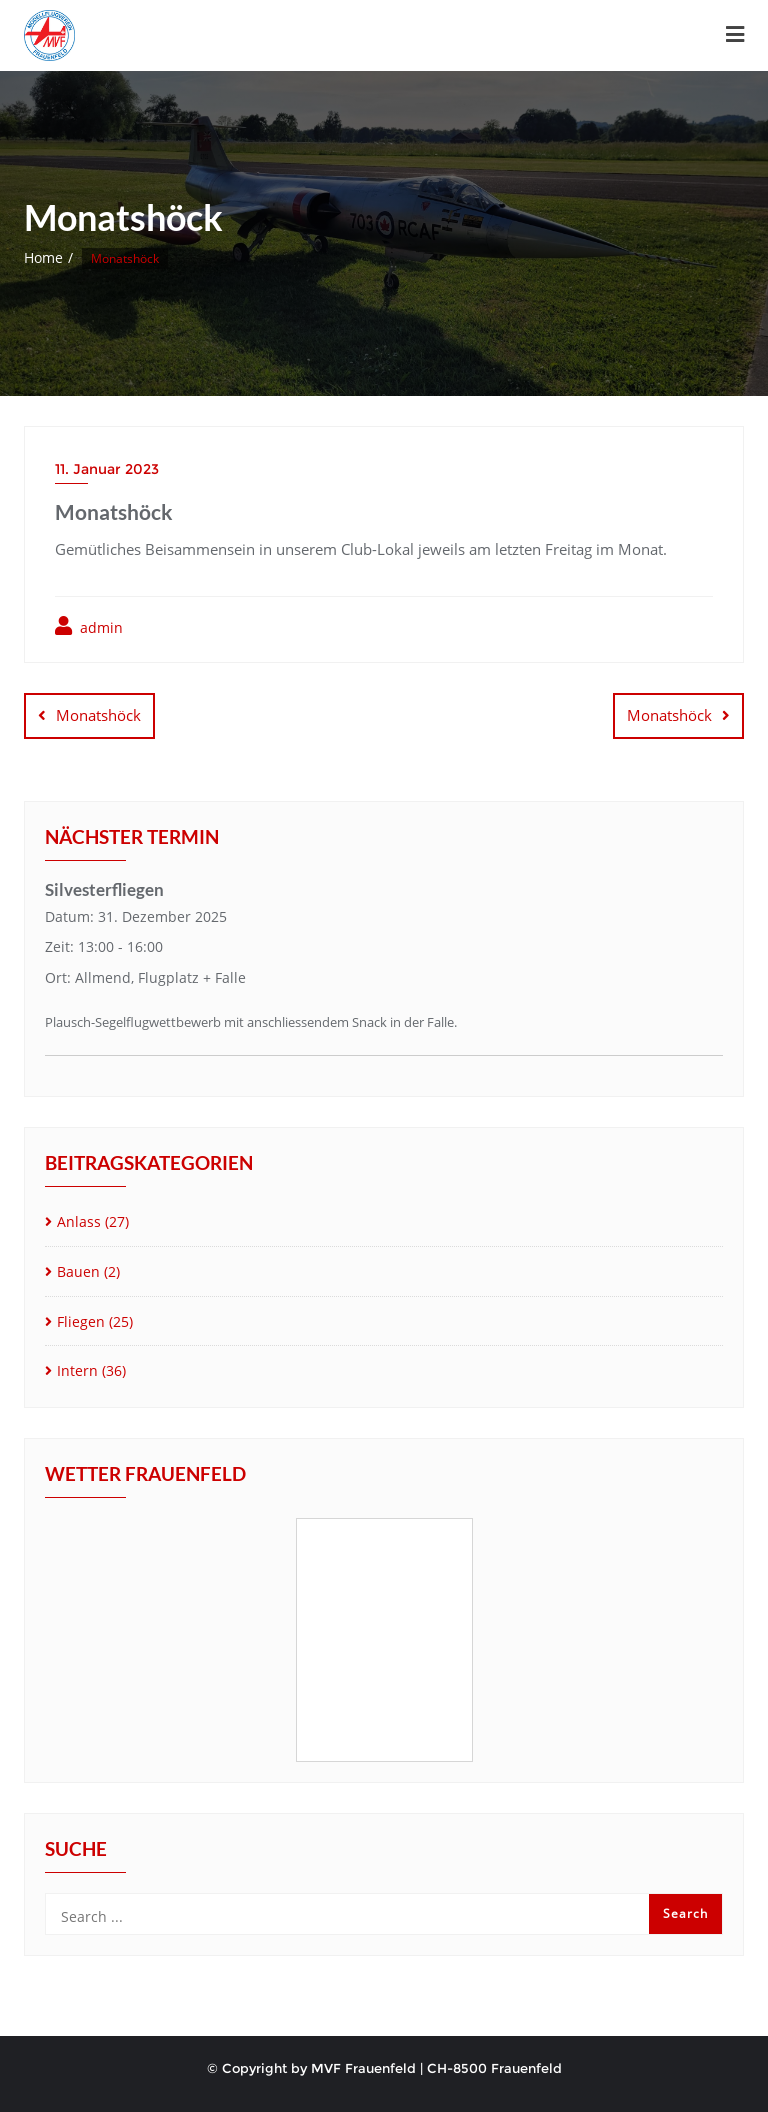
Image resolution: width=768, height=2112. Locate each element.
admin (89, 626)
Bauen (78, 1271)
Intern (77, 1370)
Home (43, 257)
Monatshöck (98, 715)
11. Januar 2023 (107, 469)
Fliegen (81, 1321)
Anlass (79, 1221)
